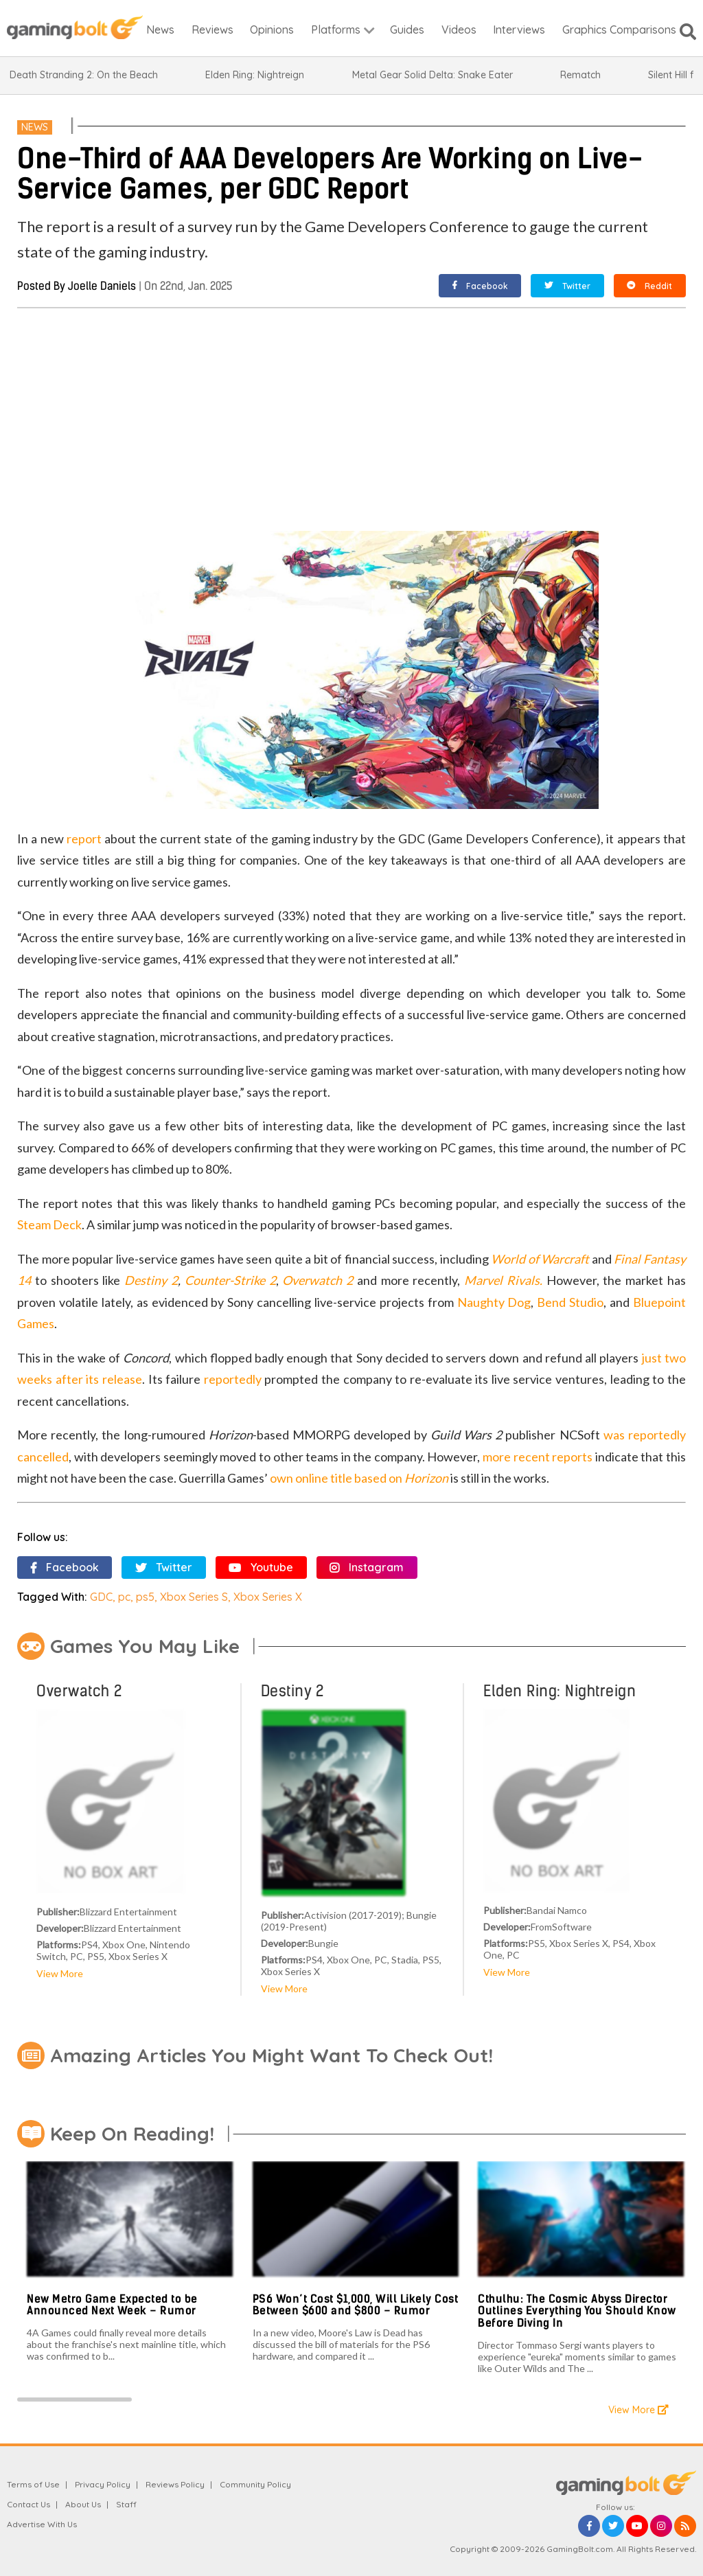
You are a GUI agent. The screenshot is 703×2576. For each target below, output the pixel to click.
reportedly (233, 1379)
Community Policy (255, 2484)
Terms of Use (33, 2484)
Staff (126, 2504)
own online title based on (359, 1477)
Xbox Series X (267, 1597)
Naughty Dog (494, 1302)
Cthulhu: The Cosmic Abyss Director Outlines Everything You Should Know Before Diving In (577, 2310)
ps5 (145, 1597)
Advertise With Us (42, 2524)
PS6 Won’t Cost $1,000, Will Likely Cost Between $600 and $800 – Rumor (356, 2305)
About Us (83, 2504)
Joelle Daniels (102, 286)
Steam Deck (49, 1224)
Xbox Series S (194, 1597)
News (34, 127)
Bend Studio (570, 1302)
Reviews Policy (175, 2484)
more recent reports (537, 1456)
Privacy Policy (102, 2484)
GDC (101, 1597)
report (84, 838)
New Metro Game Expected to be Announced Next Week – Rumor (112, 2305)
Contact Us (28, 2504)
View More (59, 1973)
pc (124, 1597)
